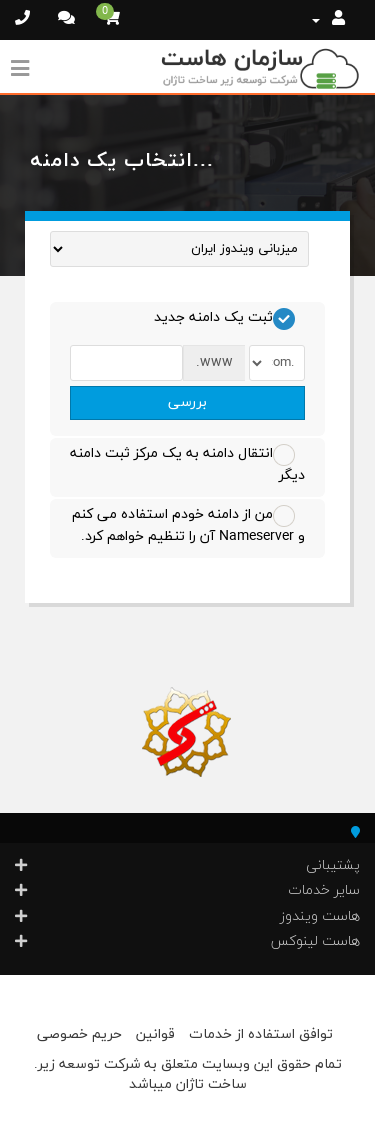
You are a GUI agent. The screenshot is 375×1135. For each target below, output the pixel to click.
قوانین (155, 1034)
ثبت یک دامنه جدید (224, 319)
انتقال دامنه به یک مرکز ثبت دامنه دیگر (187, 464)
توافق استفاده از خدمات (261, 1034)
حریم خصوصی (79, 1034)
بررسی (187, 402)
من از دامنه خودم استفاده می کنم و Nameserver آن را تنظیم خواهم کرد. (188, 525)
